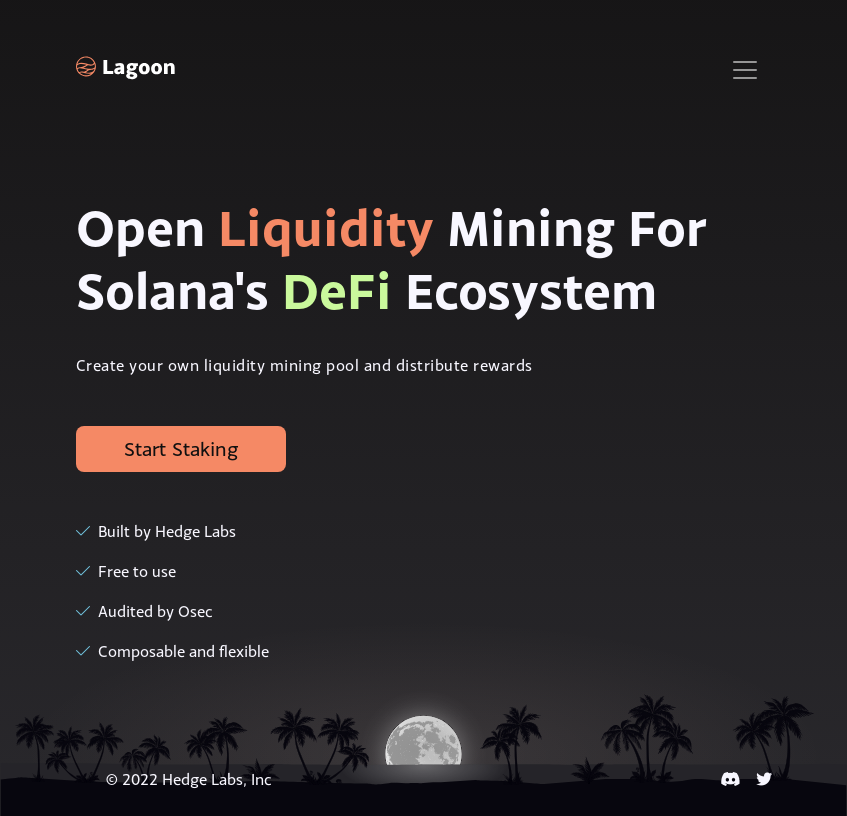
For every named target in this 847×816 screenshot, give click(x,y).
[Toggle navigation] (745, 70)
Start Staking (181, 449)
